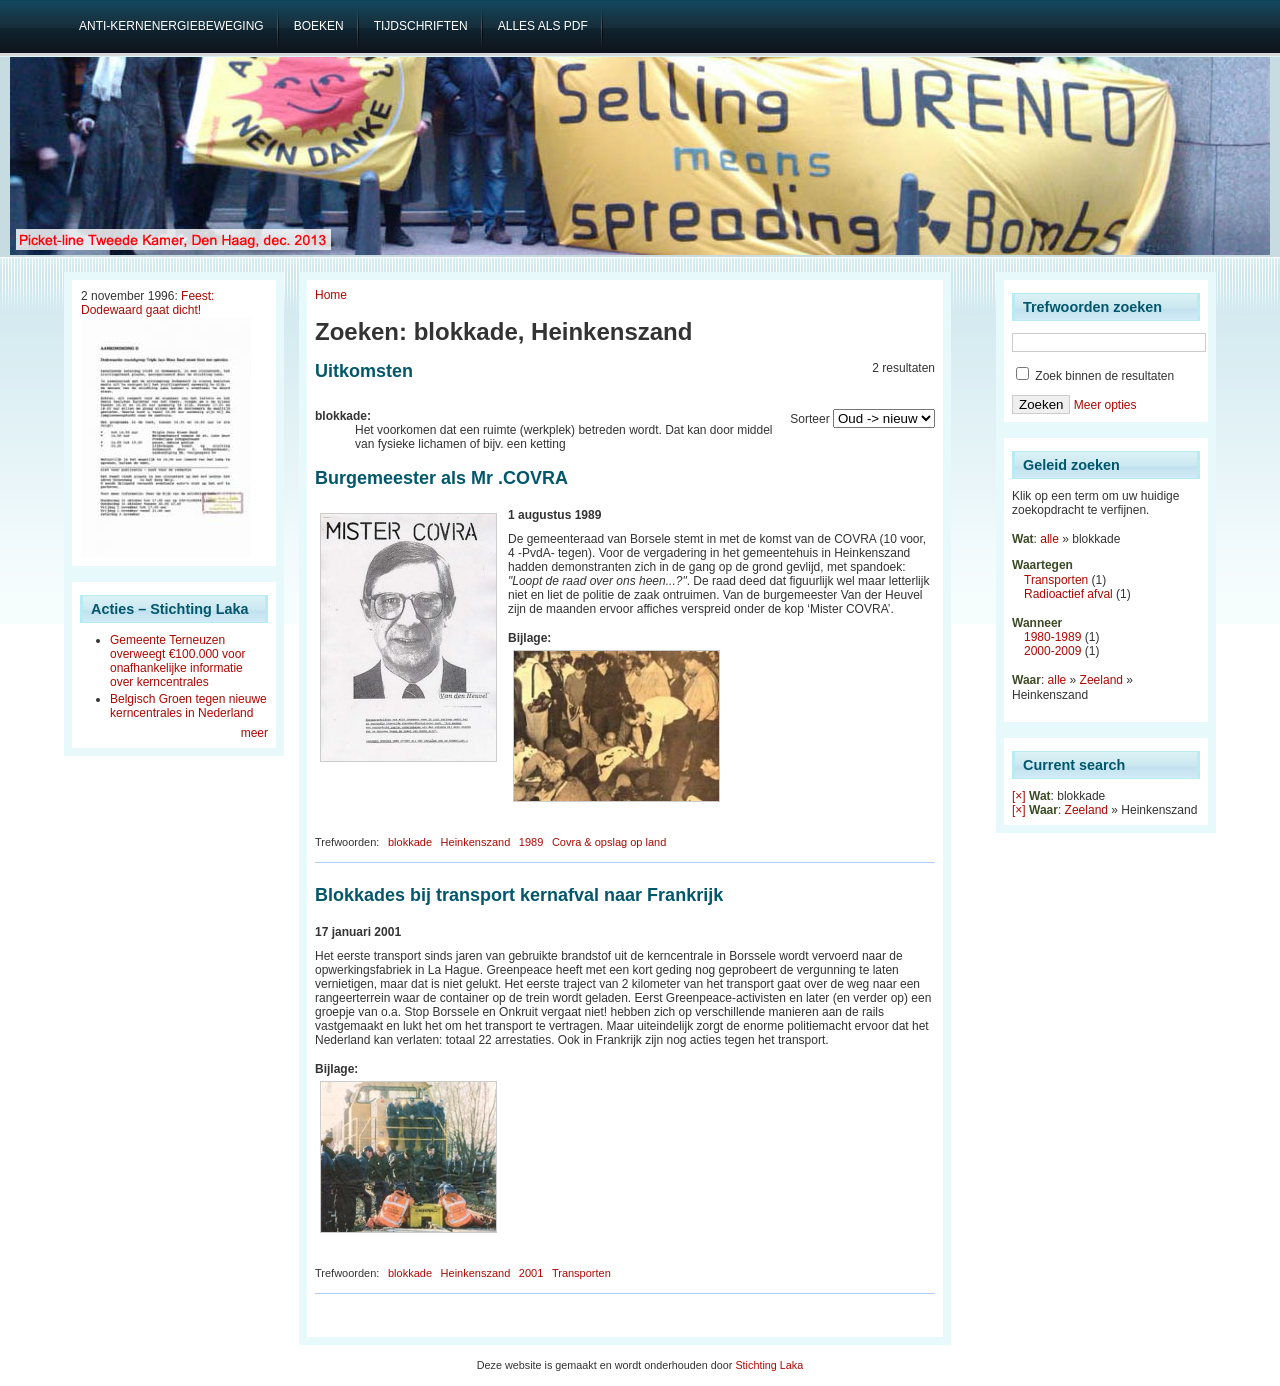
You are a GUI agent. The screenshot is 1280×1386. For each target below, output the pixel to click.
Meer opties (1105, 405)
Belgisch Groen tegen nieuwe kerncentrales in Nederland (188, 706)
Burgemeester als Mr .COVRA (441, 478)
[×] (1019, 796)
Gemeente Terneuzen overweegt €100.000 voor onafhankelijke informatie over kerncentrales (177, 661)
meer (254, 733)
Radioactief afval (1068, 594)
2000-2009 (1052, 651)
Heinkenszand (476, 842)
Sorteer (809, 419)
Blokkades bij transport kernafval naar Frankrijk (519, 895)
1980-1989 (1052, 637)
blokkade (410, 842)
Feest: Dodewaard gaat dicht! (147, 303)
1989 (531, 842)
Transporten (581, 1273)
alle (1049, 539)
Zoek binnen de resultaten (1095, 376)
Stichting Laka (769, 1365)
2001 (531, 1273)
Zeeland (1101, 680)
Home (331, 295)
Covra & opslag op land (609, 842)
